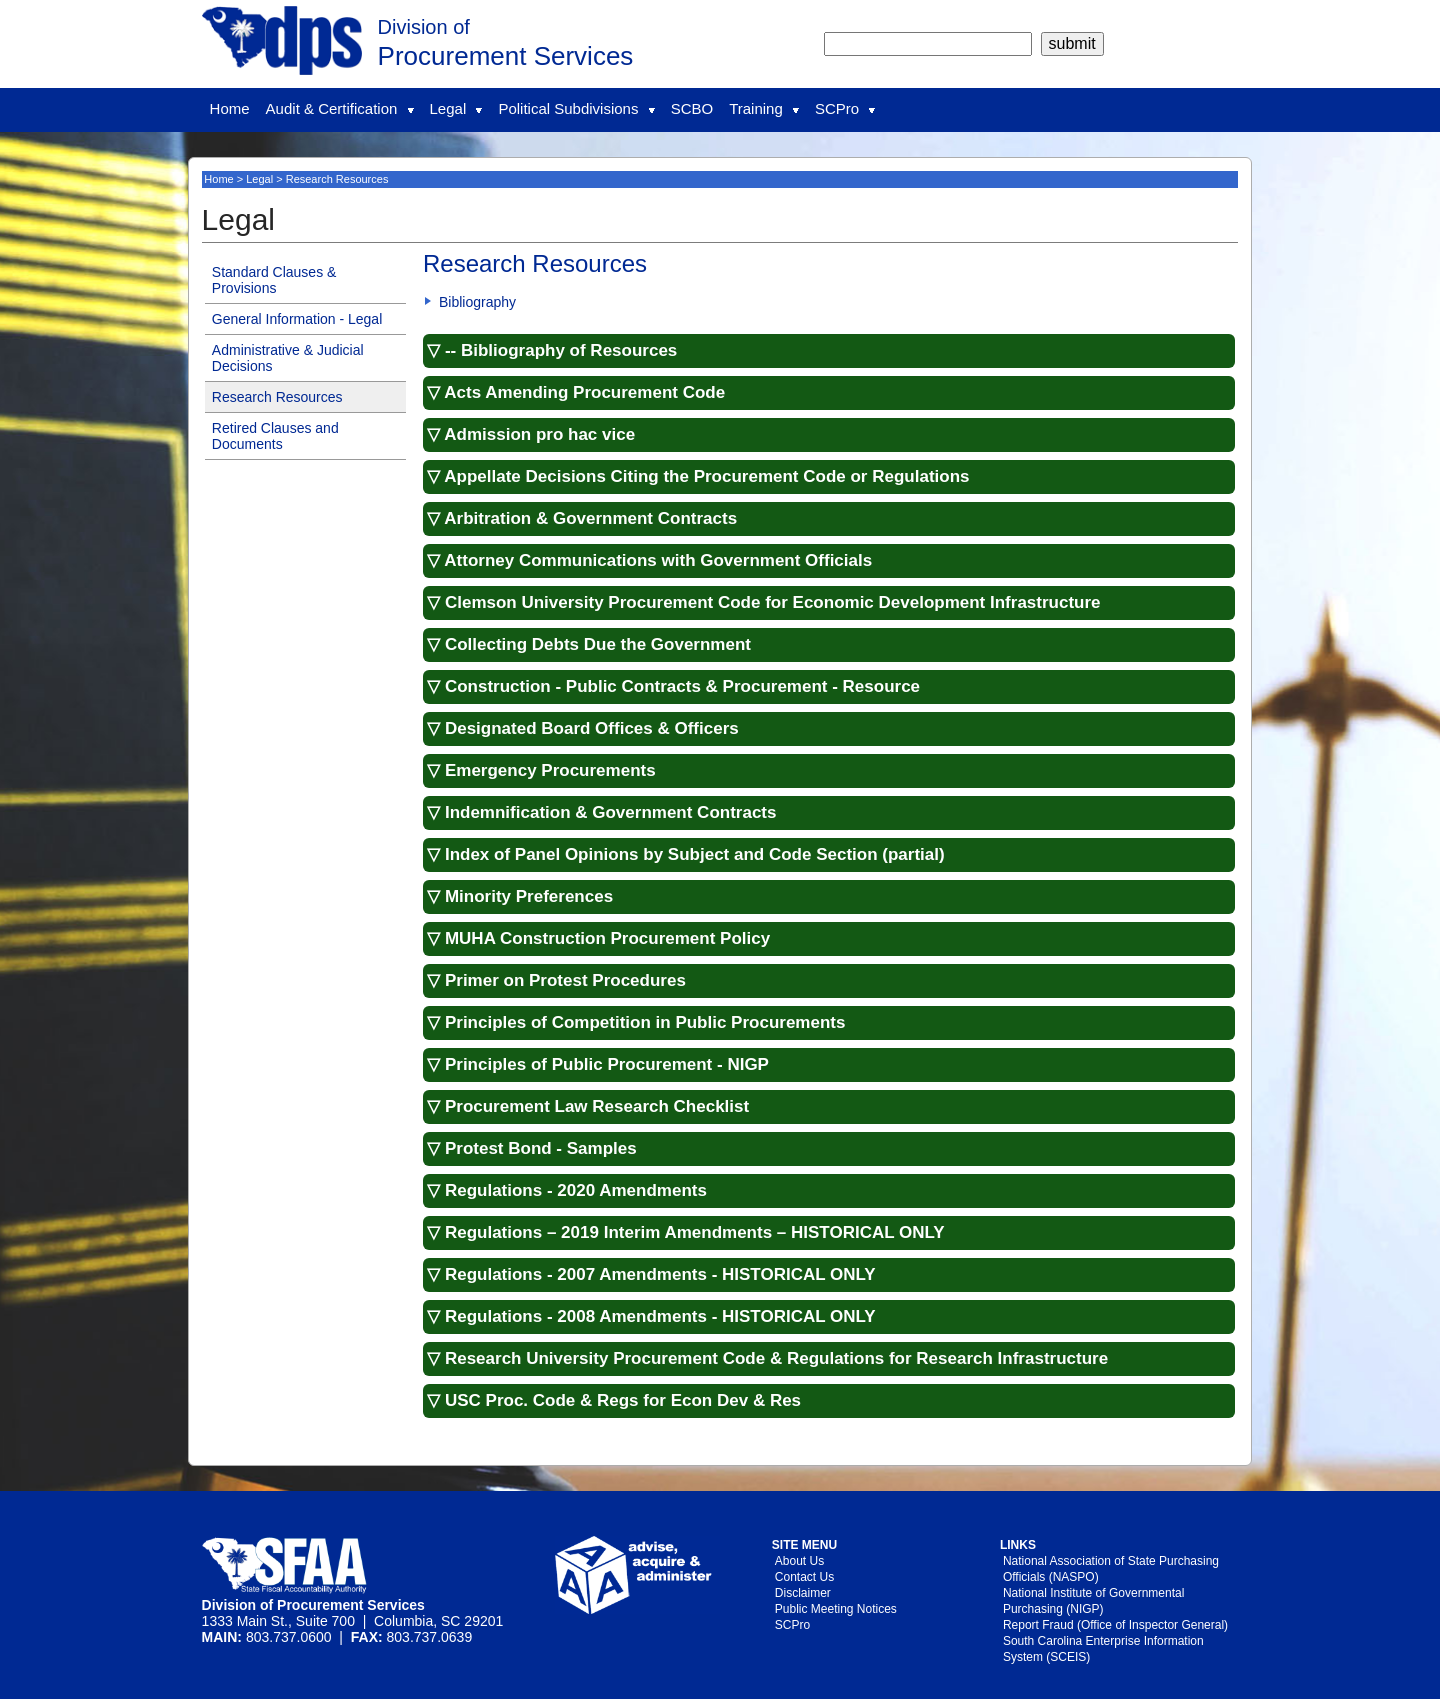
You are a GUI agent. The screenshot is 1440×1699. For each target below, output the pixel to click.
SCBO (692, 108)
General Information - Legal (297, 319)
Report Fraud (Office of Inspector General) (1115, 1625)
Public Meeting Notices (836, 1609)
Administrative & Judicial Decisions (288, 358)
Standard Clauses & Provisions (274, 280)
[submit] (1072, 44)
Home (230, 108)
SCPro (845, 108)
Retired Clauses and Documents (275, 436)
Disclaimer (803, 1593)
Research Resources (277, 397)
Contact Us (804, 1577)
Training (764, 108)
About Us (799, 1561)
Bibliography (477, 302)
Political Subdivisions (576, 108)
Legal (456, 108)
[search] (928, 44)
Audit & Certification (340, 108)
